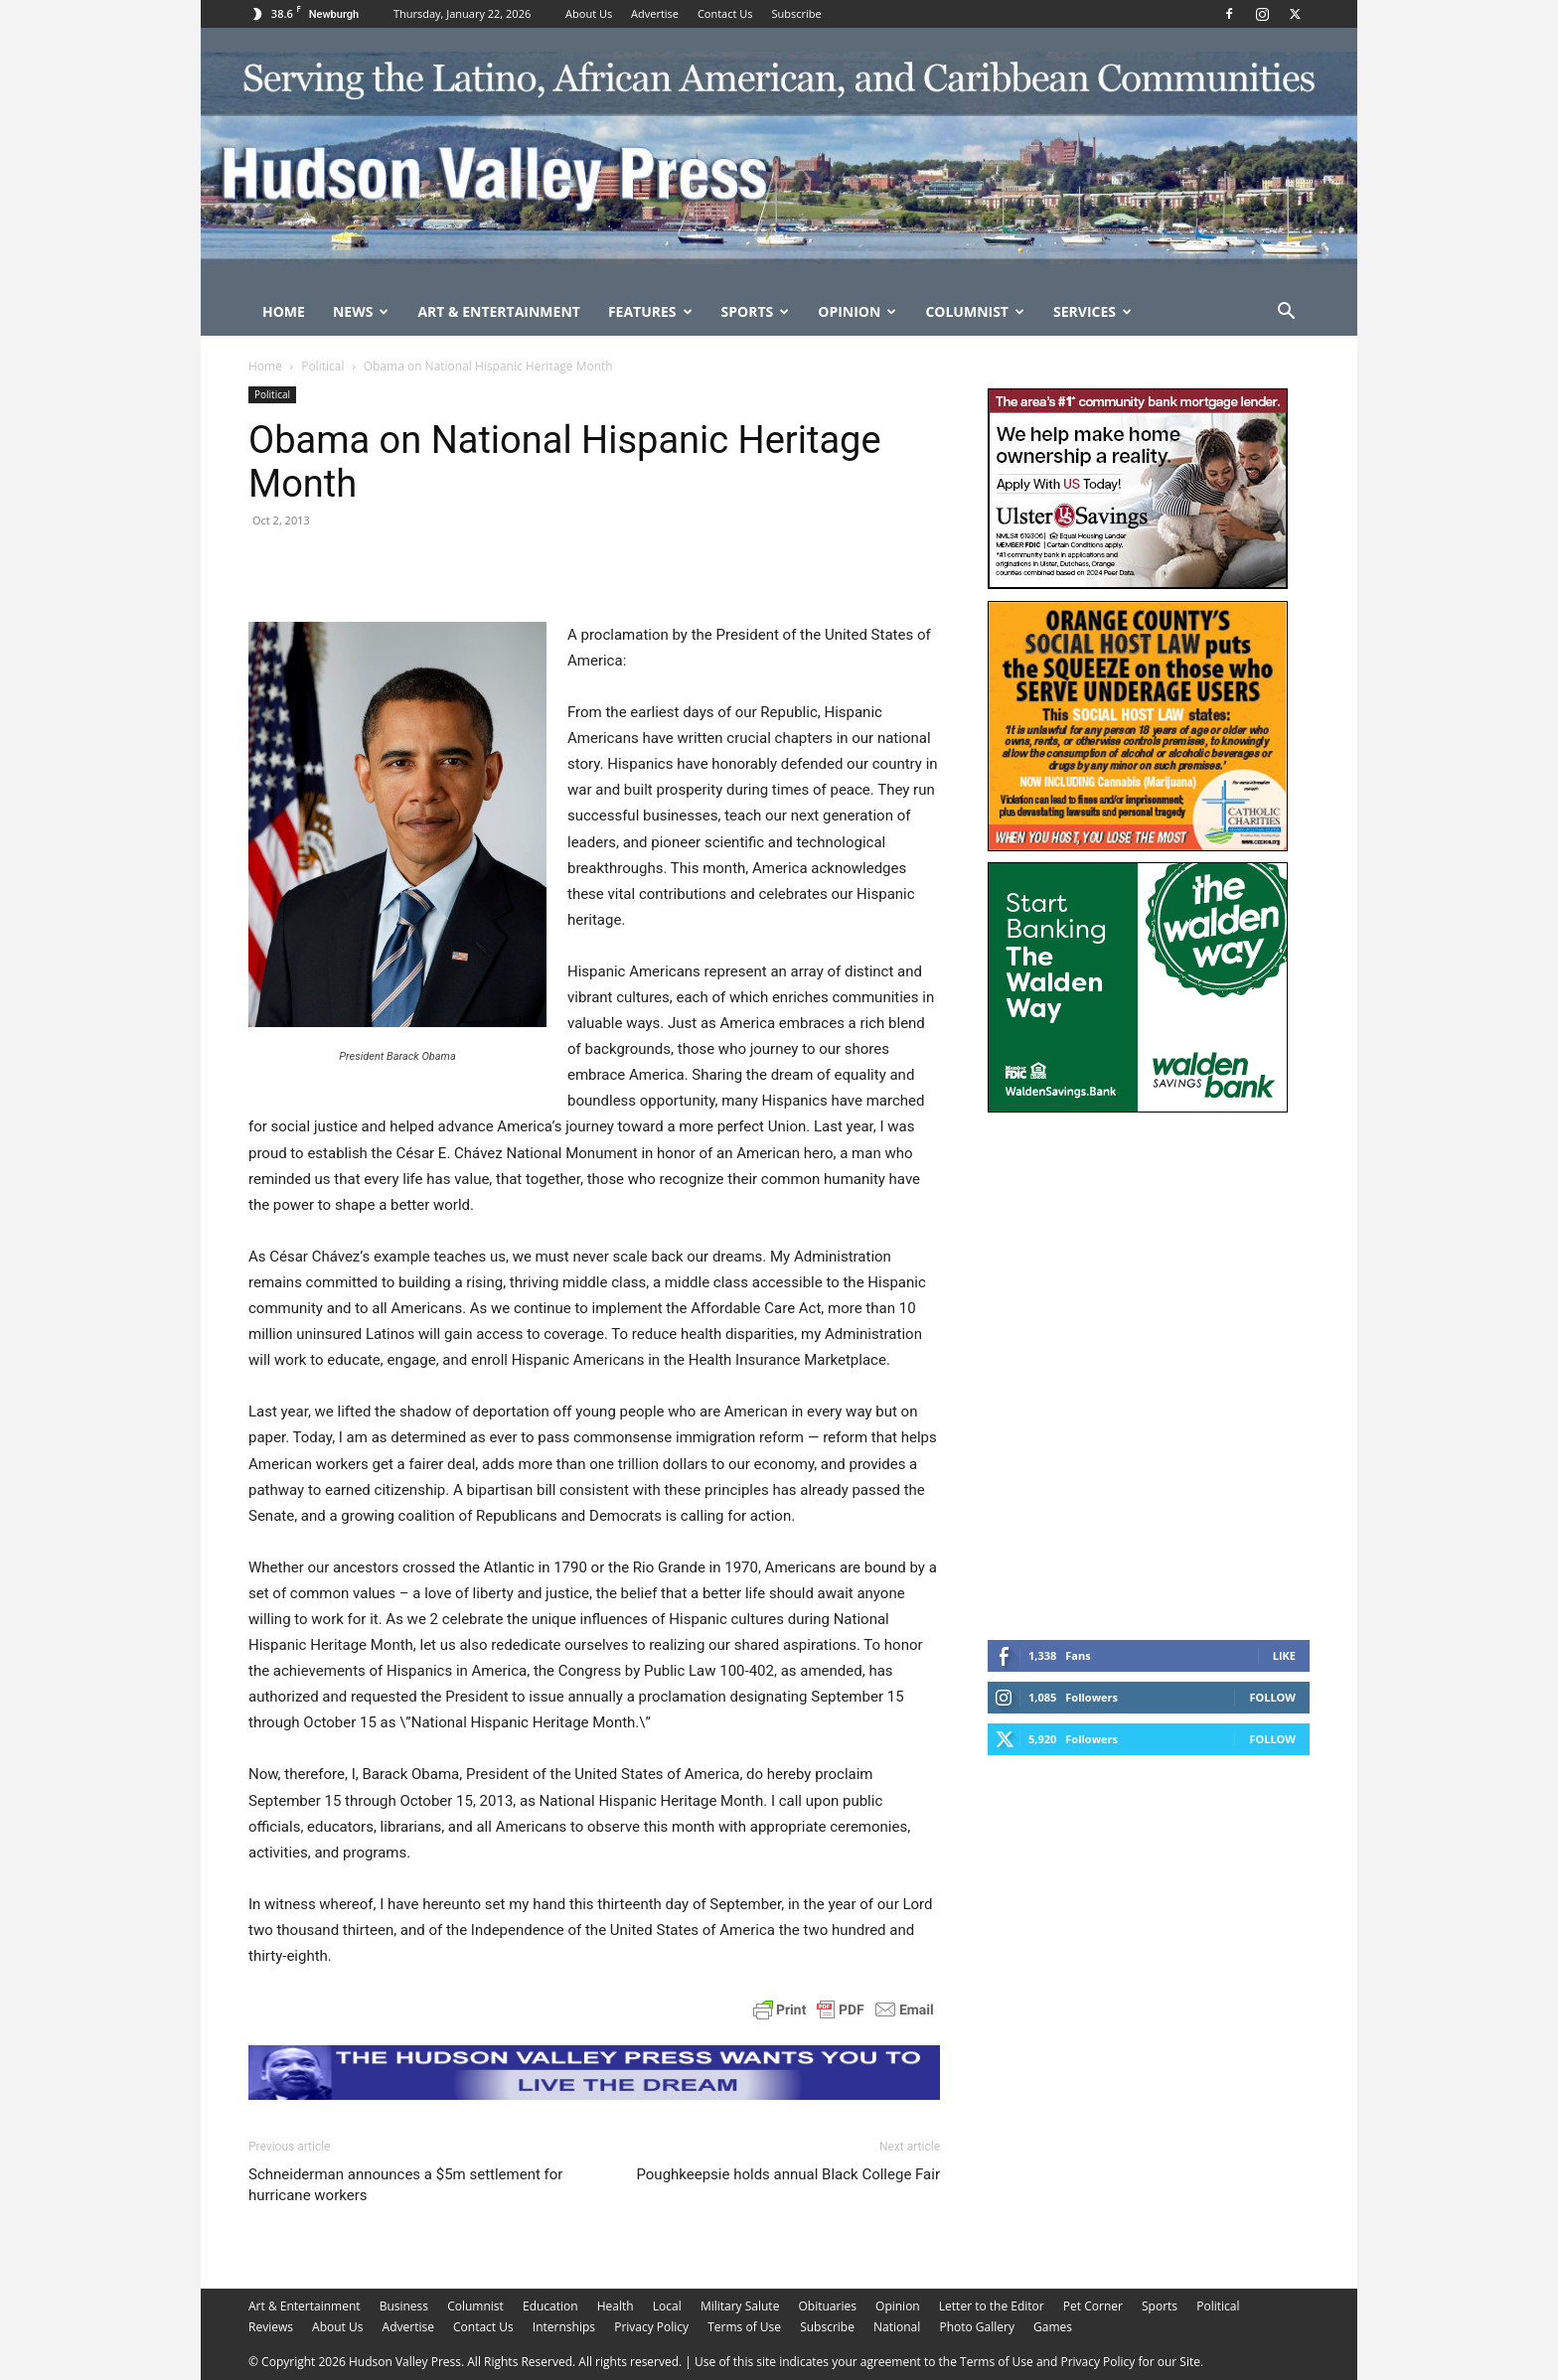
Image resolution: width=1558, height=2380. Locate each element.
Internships (564, 2326)
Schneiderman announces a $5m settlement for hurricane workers (405, 2184)
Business (404, 2306)
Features (650, 311)
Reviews (270, 2326)
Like (1284, 1655)
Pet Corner (1093, 2306)
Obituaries (828, 2306)
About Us (588, 13)
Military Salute (740, 2306)
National (896, 2326)
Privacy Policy (651, 2326)
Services (1092, 311)
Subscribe (796, 13)
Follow (1272, 1697)
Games (1052, 2326)
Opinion (857, 311)
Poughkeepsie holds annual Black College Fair (788, 2174)
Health (615, 2306)
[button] (1286, 313)
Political (322, 366)
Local (667, 2306)
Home (283, 311)
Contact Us (725, 13)
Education (550, 2306)
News (361, 311)
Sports (755, 311)
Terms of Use (744, 2326)
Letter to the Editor (991, 2306)
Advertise (655, 13)
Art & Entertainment (498, 311)
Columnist (974, 311)
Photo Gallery (976, 2326)
